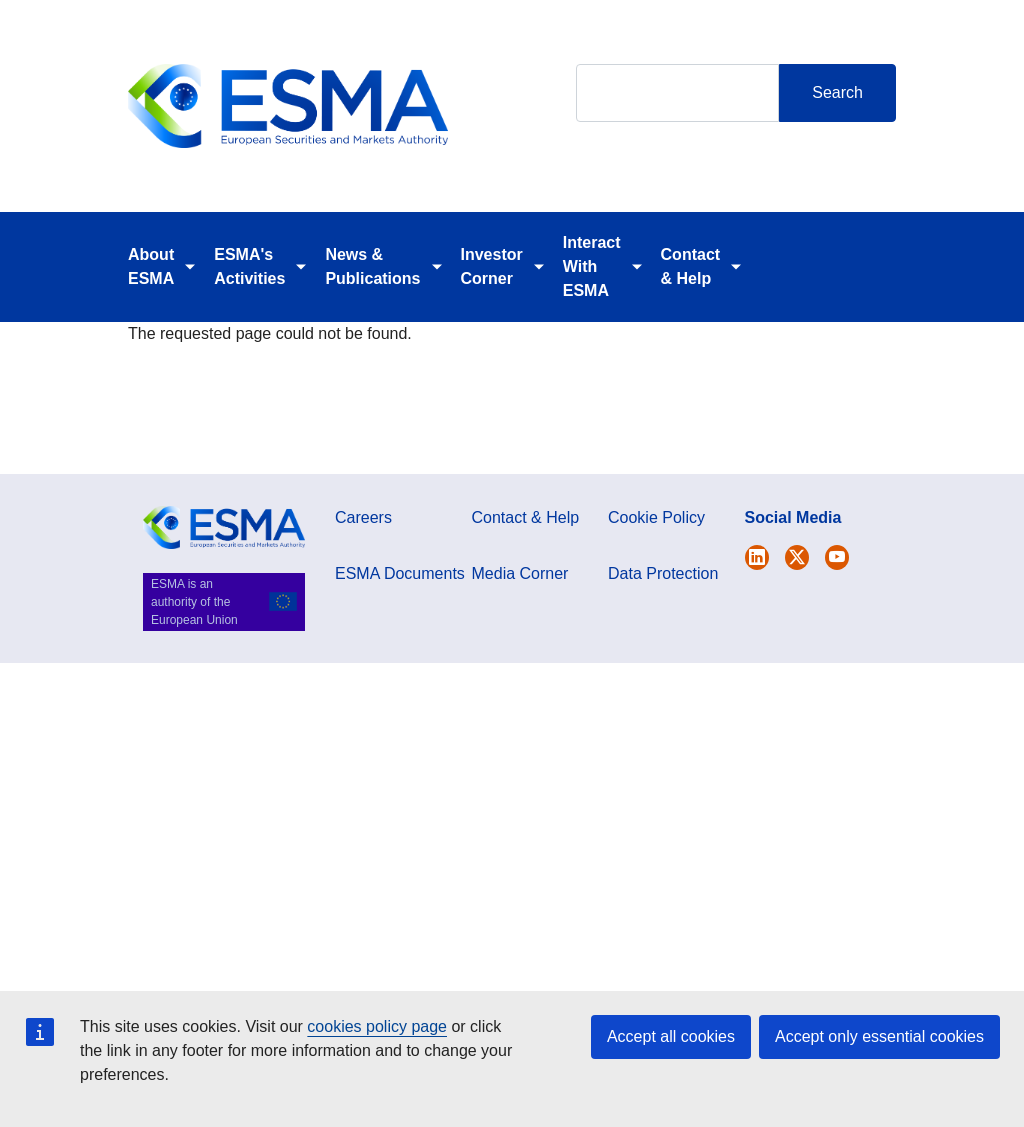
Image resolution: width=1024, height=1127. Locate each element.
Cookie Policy (656, 517)
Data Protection (663, 573)
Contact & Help (691, 266)
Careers (363, 517)
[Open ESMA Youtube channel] (837, 557)
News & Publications (372, 266)
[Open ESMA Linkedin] (797, 557)
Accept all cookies (671, 1036)
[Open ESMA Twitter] (757, 557)
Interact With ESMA (592, 266)
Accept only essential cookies (879, 1036)
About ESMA (151, 266)
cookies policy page (377, 1026)
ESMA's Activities (249, 266)
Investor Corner (492, 266)
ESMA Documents (400, 573)
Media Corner (520, 573)
